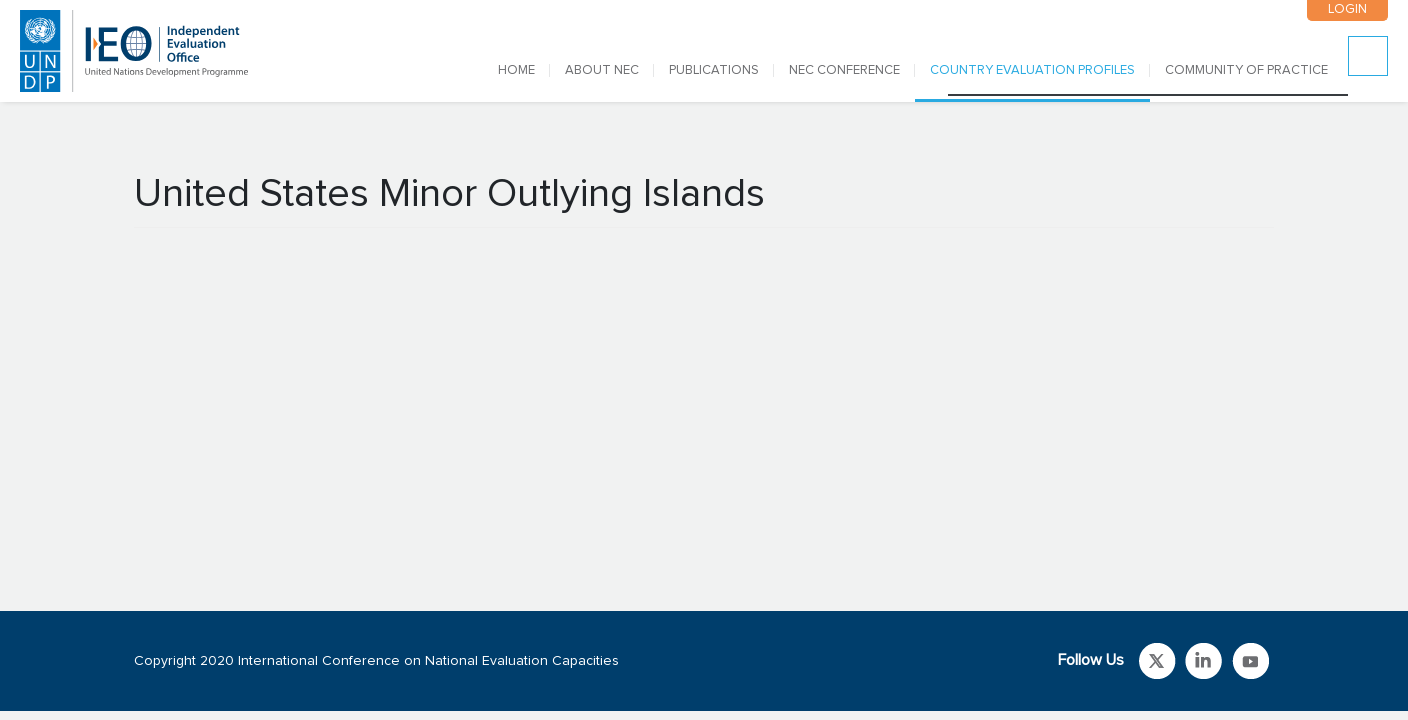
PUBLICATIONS (714, 70)
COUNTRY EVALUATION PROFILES (1032, 70)
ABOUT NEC (602, 70)
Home (516, 70)
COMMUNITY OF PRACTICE (1246, 70)
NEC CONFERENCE (844, 70)
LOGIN (1347, 9)
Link (1157, 661)
